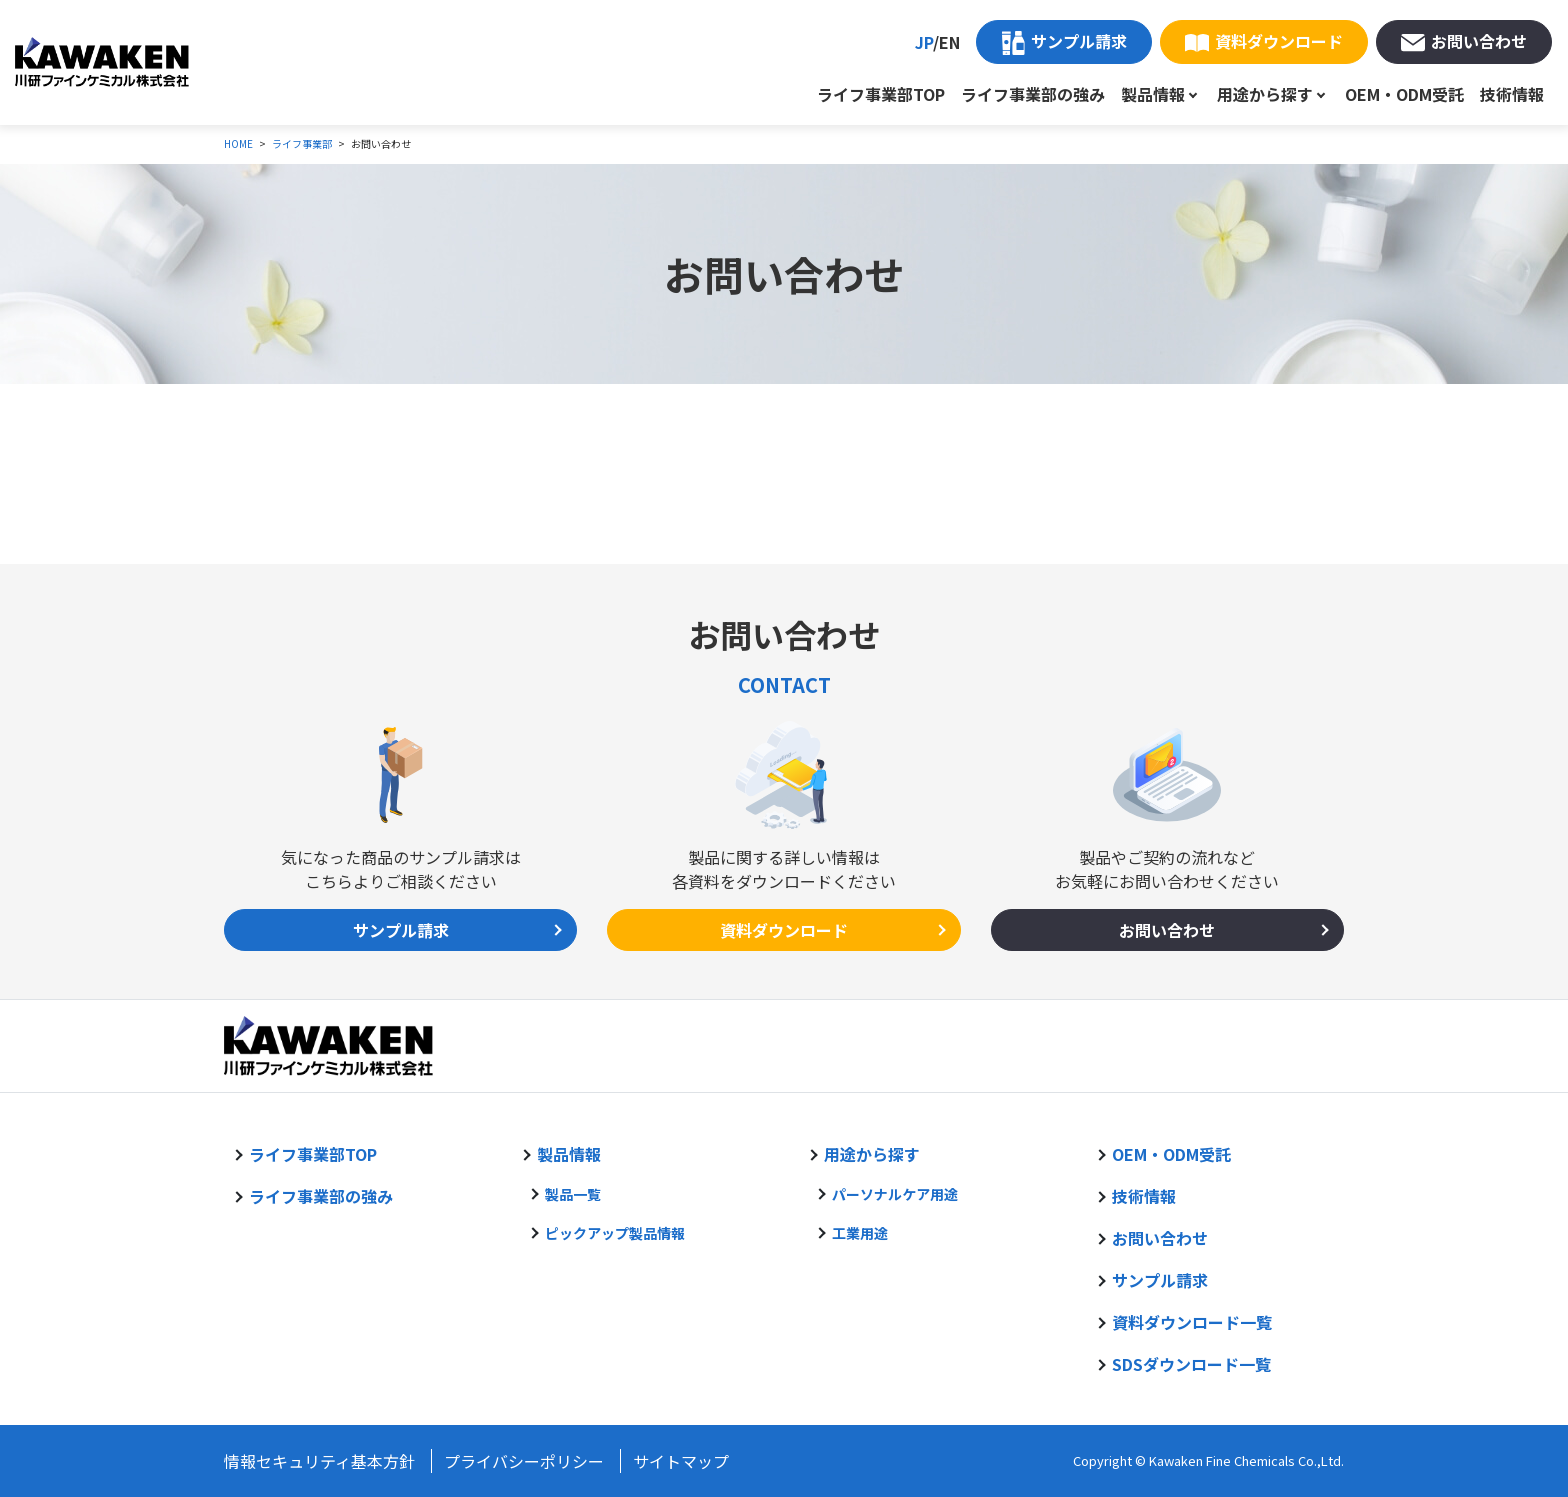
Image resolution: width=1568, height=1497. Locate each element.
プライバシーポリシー (524, 1461)
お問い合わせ (1479, 41)
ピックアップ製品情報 (615, 1233)
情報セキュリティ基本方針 (319, 1461)
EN (949, 42)
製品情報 (1153, 94)
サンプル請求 (1079, 41)
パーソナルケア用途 (895, 1194)
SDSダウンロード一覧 (1191, 1364)
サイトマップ (681, 1461)
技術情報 (1512, 94)
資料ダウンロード (1279, 41)
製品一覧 (573, 1194)
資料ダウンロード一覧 (1192, 1322)
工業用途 (860, 1233)
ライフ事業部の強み (1033, 94)
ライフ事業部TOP (881, 94)
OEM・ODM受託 (1404, 94)
